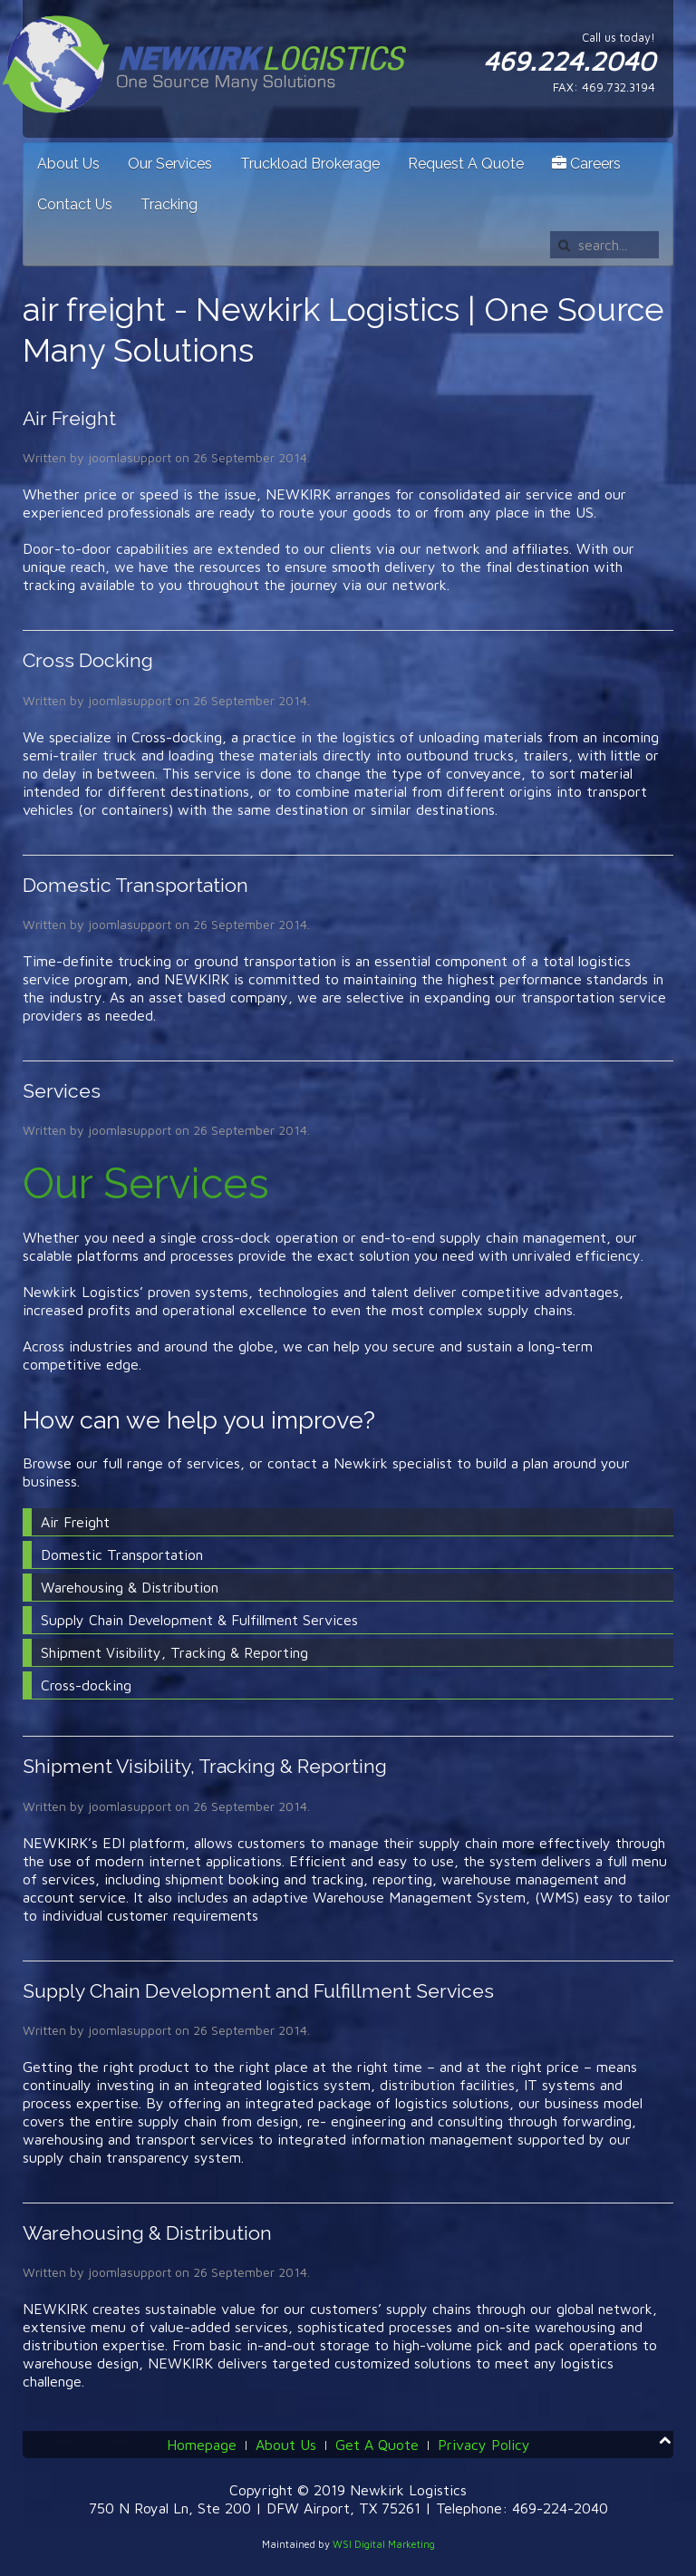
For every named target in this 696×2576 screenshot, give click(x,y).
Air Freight (69, 418)
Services (62, 1091)
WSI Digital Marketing (384, 2544)
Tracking (169, 204)
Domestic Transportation (135, 885)
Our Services (170, 163)
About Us (68, 163)
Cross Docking (88, 660)
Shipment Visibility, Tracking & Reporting (205, 1766)
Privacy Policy (484, 2444)
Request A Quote (466, 163)
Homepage (202, 2444)
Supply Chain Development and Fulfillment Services (258, 1991)
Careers (586, 163)
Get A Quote (377, 2444)
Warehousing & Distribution (147, 2233)
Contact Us (74, 204)
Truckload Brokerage (310, 163)
